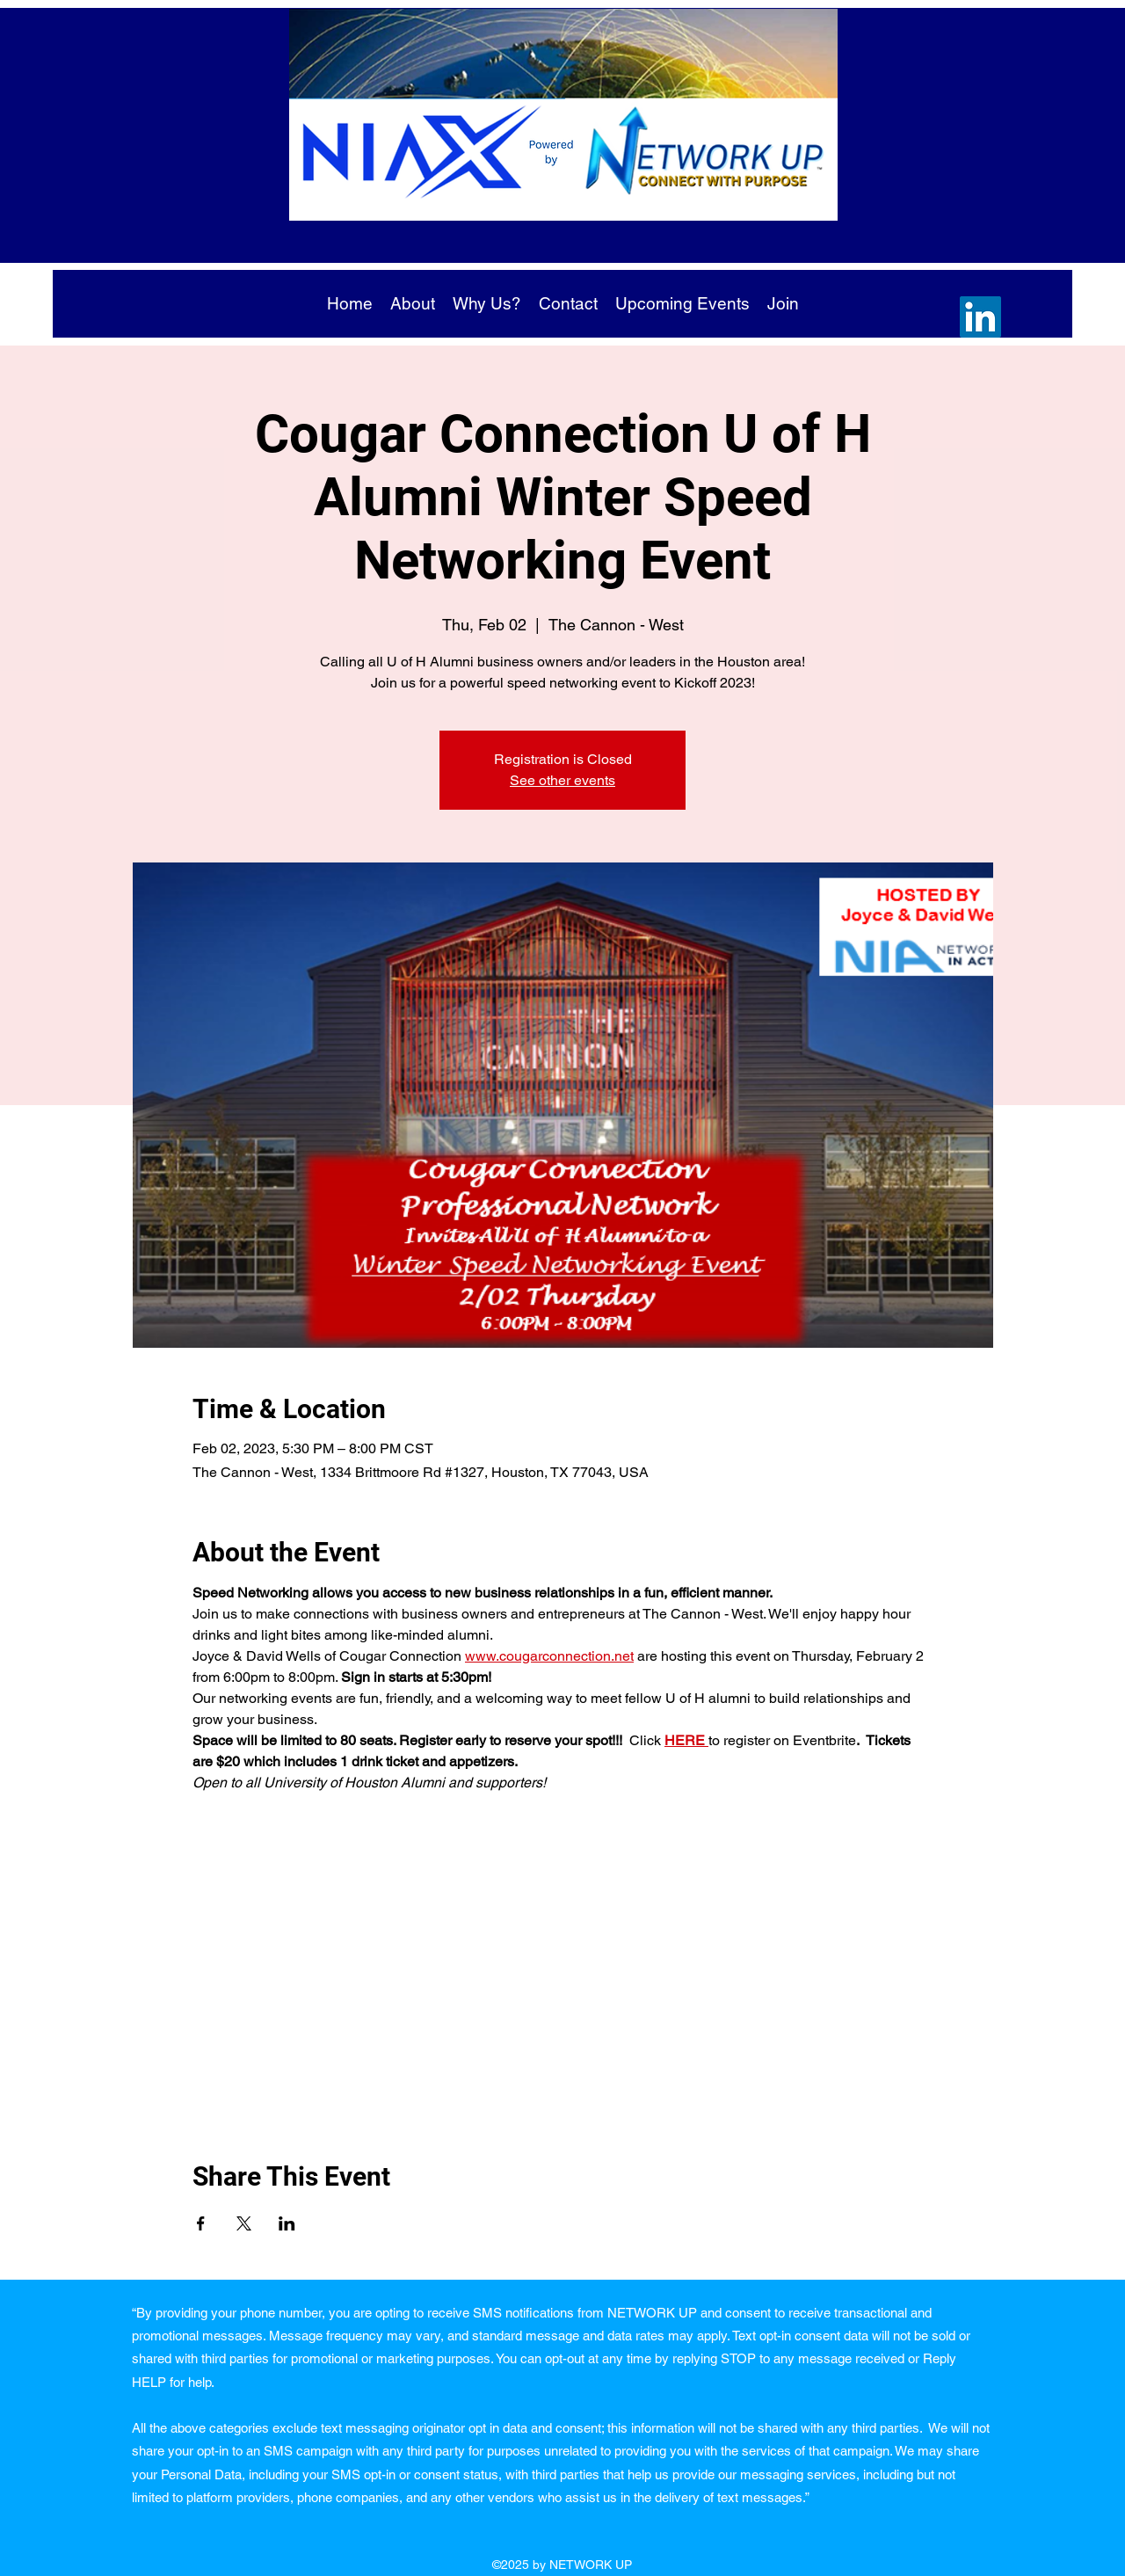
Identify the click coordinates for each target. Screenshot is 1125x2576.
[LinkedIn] (980, 317)
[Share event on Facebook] (200, 2223)
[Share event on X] (244, 2223)
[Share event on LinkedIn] (287, 2223)
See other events (562, 780)
